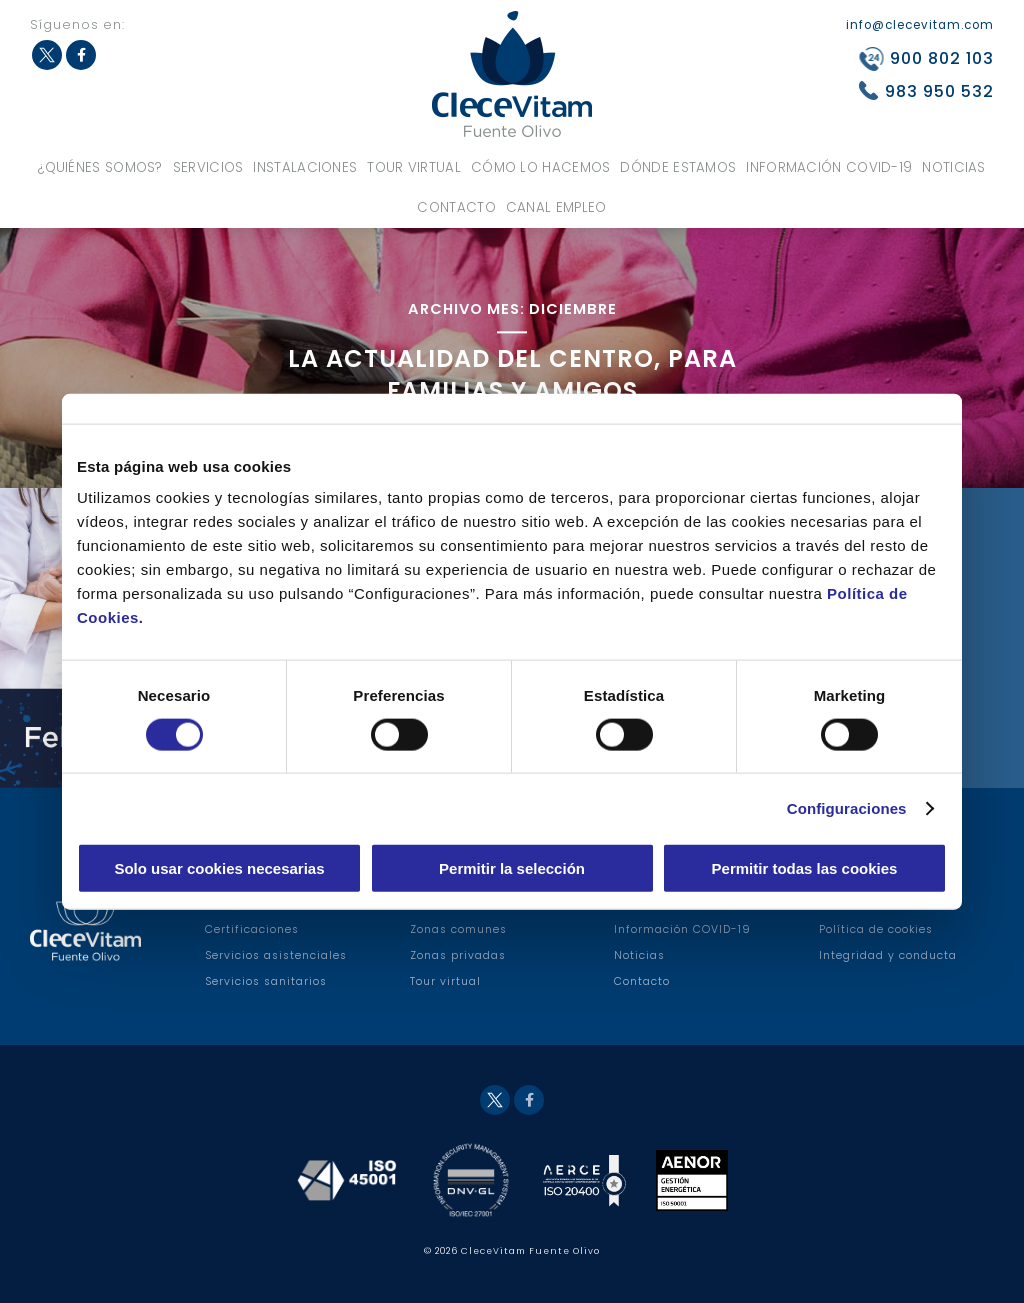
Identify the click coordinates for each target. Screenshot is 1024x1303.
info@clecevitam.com (920, 25)
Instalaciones (305, 167)
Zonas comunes (458, 929)
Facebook (81, 55)
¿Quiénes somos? (100, 167)
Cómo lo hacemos (541, 167)
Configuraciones (847, 807)
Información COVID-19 (829, 167)
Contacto (456, 207)
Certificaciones (252, 929)
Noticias (953, 167)
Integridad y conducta (888, 955)
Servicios (208, 167)
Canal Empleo (556, 207)
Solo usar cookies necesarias (219, 868)
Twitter (47, 55)
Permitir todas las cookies (805, 868)
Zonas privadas (458, 955)
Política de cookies (876, 929)
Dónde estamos (678, 167)
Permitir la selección (512, 868)
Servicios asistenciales (276, 955)
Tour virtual (414, 167)
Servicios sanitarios (266, 981)
